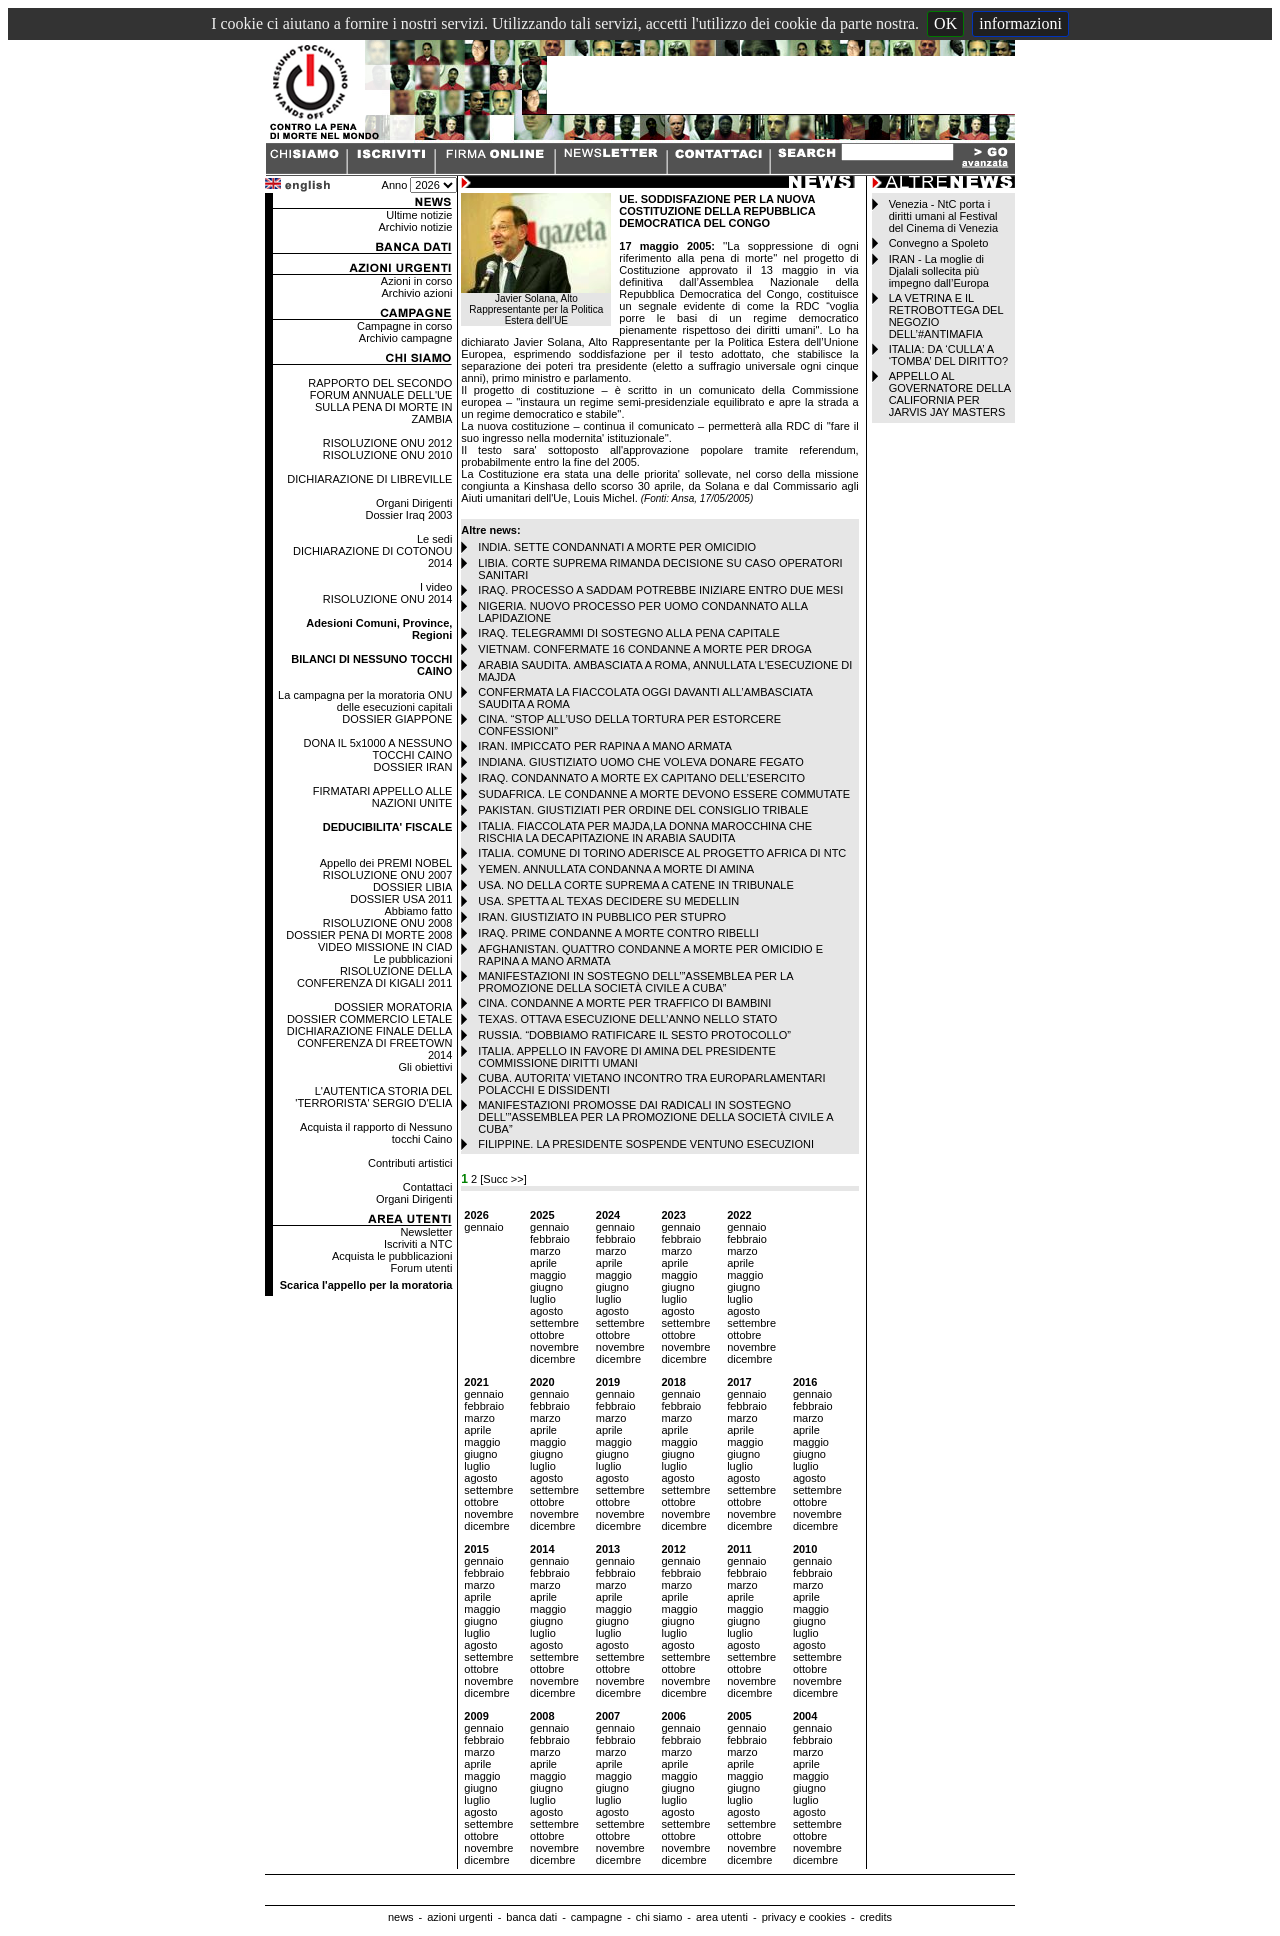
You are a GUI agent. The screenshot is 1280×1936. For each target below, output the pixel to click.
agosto (546, 1311)
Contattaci (428, 1187)
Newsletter (426, 1232)
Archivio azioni (416, 293)
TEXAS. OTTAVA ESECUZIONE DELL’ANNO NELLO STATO (627, 1019)
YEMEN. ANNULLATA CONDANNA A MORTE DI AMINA (616, 869)
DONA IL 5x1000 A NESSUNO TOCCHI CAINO (378, 749)
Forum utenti (422, 1268)
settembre (554, 1323)
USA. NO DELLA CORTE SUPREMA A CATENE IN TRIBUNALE (635, 885)
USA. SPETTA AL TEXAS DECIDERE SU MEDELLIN (608, 901)
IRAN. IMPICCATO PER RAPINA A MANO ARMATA (604, 746)
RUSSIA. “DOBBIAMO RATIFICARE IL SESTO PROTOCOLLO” (634, 1035)
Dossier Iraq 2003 (409, 515)
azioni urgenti (459, 1917)
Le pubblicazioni (412, 959)
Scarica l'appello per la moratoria (366, 1285)
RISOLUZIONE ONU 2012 (388, 443)
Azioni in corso (417, 281)
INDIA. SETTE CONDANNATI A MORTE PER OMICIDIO (617, 547)
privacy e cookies (804, 1917)
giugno (546, 1287)
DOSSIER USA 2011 (401, 899)
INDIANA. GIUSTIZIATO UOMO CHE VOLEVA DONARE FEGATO (640, 762)
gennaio (483, 1227)
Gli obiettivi (426, 1067)
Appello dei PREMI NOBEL (386, 863)
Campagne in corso (404, 326)
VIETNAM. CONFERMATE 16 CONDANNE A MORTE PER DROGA (644, 649)
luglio (543, 1299)
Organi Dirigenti (414, 503)
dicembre (552, 1359)
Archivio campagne (406, 338)
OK (945, 23)
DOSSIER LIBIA (412, 887)
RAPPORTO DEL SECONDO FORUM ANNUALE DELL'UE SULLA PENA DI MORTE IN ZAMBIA (380, 401)
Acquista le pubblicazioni (392, 1256)
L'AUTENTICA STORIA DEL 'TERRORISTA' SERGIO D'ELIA (373, 1097)
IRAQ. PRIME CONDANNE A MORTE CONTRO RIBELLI (618, 933)
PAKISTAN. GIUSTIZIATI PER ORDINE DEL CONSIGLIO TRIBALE (643, 810)
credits (876, 1917)
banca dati (531, 1917)
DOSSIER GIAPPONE (397, 719)
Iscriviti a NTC (418, 1244)
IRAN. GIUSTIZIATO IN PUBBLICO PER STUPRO (602, 917)
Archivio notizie (415, 227)
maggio (548, 1275)
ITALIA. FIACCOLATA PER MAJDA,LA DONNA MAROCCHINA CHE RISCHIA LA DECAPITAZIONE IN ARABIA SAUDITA (645, 832)
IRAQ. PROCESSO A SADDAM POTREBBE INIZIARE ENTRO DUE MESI (660, 590)
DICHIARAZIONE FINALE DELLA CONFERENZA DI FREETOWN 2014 (370, 1043)
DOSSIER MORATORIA (393, 1007)
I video (436, 587)
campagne (596, 1917)
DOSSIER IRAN (413, 767)
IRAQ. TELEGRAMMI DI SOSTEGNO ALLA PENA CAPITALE (629, 633)
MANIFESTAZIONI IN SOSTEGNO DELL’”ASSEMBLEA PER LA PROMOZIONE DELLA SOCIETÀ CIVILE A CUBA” (635, 982)
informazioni (1020, 23)
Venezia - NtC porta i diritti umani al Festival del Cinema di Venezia (943, 216)
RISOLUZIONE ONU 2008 (388, 923)
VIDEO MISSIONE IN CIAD (385, 947)
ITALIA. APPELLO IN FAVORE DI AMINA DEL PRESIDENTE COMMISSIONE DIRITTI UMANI (627, 1057)
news (401, 1917)
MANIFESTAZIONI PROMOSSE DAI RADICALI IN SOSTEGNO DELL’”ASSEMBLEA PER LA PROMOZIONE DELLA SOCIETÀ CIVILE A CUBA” (655, 1117)
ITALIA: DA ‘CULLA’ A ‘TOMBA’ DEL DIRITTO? (949, 355)
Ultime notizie (419, 215)
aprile (543, 1263)
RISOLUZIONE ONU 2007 (388, 875)
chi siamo (659, 1917)
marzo (545, 1251)
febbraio (550, 1239)
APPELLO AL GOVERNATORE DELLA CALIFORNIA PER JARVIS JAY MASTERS (950, 394)
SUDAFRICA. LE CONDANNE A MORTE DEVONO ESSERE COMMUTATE (664, 794)
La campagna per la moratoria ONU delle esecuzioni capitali (365, 701)
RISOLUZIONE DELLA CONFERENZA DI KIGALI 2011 (374, 977)
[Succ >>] (503, 1179)
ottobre (547, 1335)
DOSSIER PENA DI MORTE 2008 (369, 935)
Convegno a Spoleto (939, 243)
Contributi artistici (410, 1163)
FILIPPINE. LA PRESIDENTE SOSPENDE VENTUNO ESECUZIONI (646, 1144)
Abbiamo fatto (418, 911)
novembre (554, 1347)
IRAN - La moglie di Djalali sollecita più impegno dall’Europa (939, 271)
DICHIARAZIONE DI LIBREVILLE (369, 479)
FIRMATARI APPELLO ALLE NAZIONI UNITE (383, 797)
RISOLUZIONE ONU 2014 (388, 599)
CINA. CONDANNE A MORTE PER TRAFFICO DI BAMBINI (624, 1003)
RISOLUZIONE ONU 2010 (388, 455)
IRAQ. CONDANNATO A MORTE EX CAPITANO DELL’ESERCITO (641, 778)
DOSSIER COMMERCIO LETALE (369, 1019)
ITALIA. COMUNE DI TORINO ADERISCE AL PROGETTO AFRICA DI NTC (662, 853)
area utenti (722, 1917)
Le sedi (434, 539)
